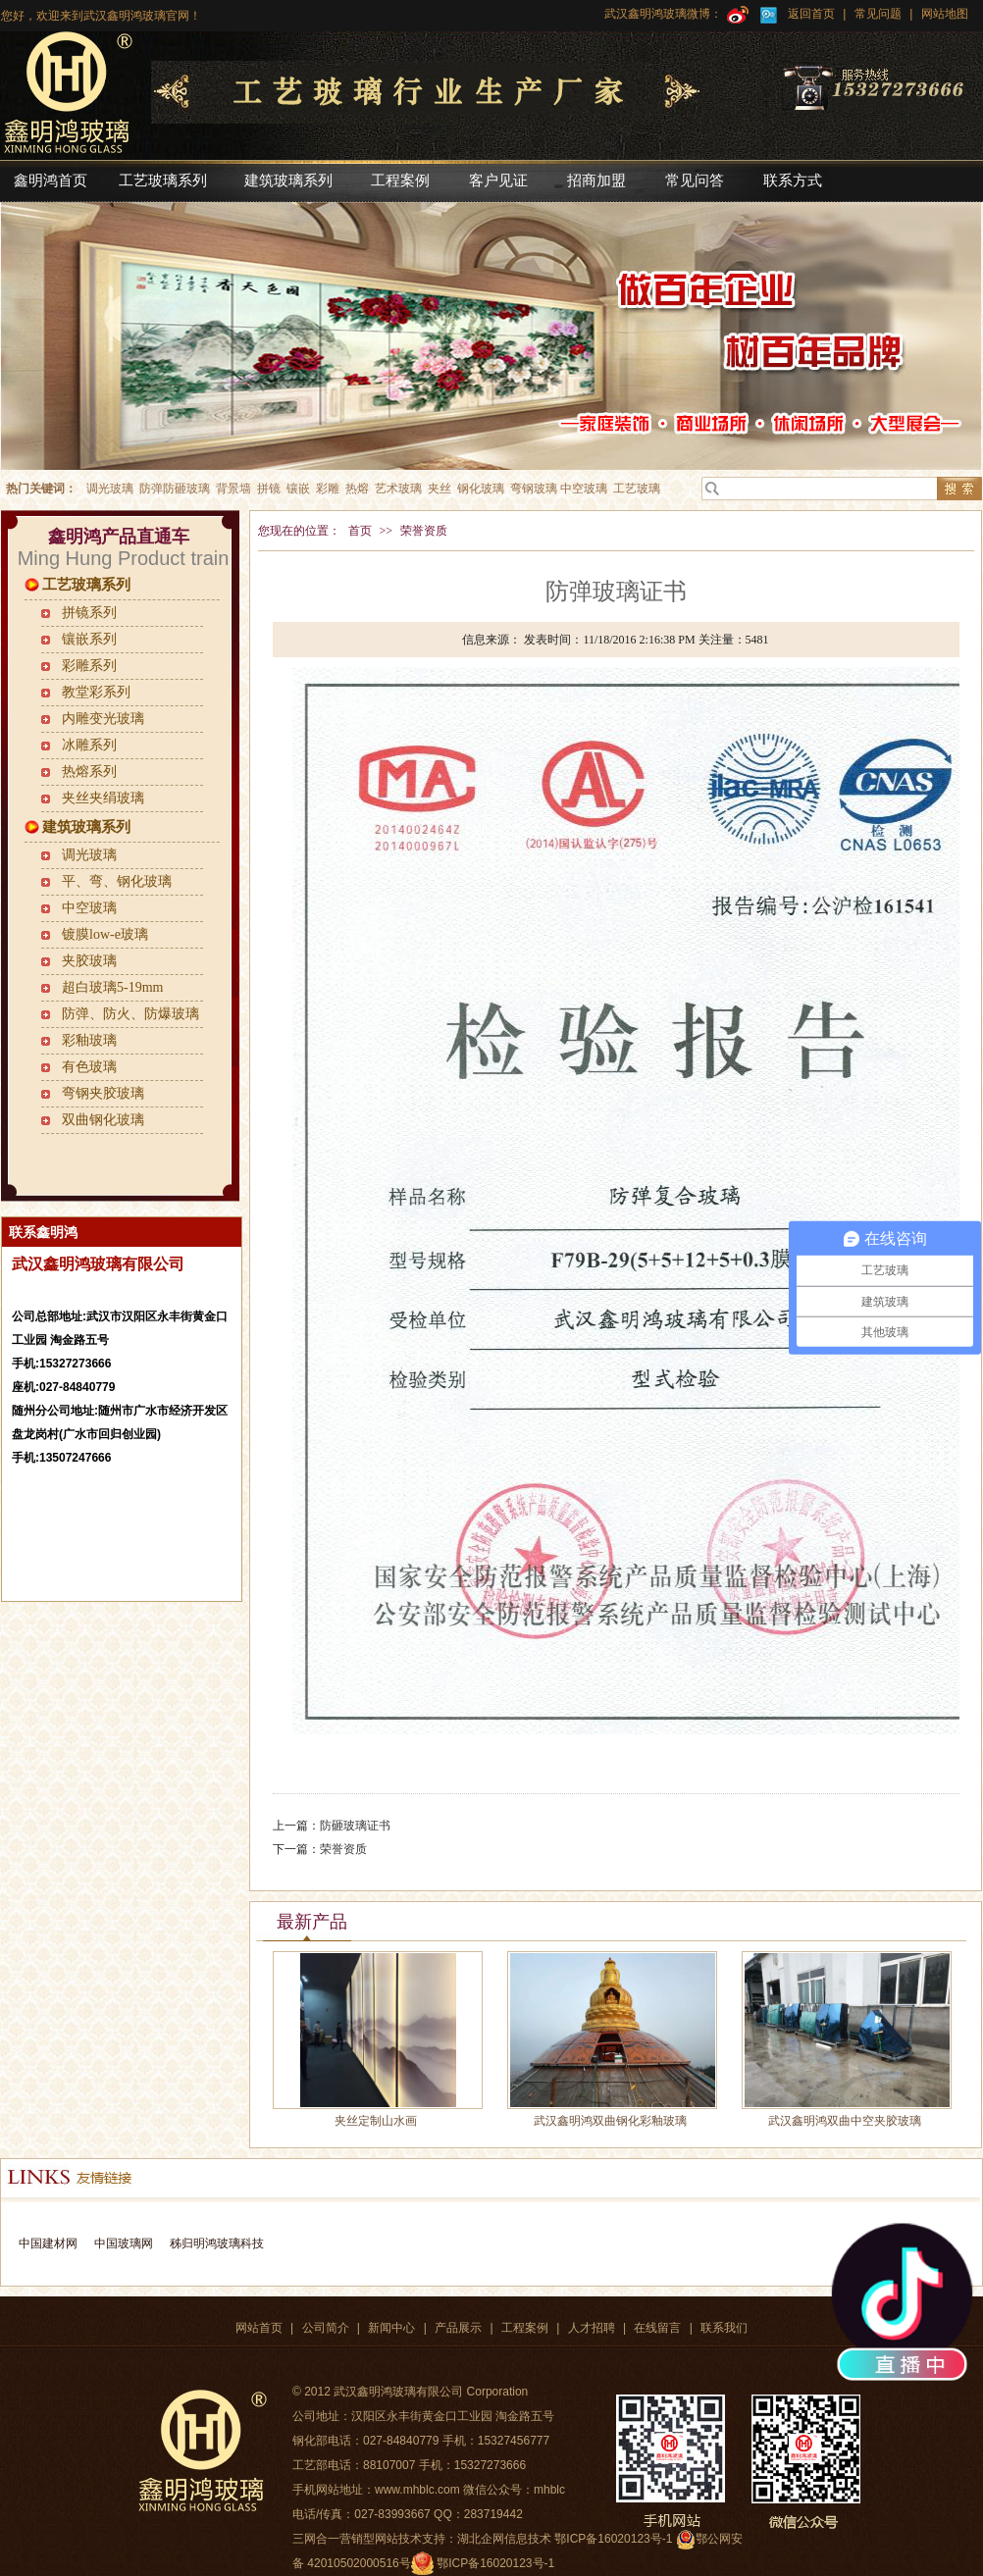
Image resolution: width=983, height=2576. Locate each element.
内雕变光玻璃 (103, 718)
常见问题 (878, 14)
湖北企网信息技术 (504, 2539)
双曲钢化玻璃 (103, 1119)
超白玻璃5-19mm (112, 987)
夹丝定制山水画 (376, 2121)
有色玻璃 (89, 1066)
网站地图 (942, 14)
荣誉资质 (423, 531)
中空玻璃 (89, 908)
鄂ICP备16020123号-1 (495, 2563)
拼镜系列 (89, 612)
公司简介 (325, 2328)
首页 (360, 531)
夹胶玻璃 (89, 960)
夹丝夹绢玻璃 (103, 798)
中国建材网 (48, 2243)
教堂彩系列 (96, 692)
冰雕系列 (89, 745)
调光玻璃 (89, 855)
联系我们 (724, 2328)
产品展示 (458, 2328)
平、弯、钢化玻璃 (117, 881)
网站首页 (259, 2328)
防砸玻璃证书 (355, 1825)
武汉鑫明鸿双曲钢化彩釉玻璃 (610, 2121)
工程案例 (524, 2328)
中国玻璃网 (123, 2243)
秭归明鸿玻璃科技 (214, 2243)
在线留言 (657, 2328)
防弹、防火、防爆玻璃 (130, 1013)
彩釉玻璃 (89, 1040)
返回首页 (811, 14)
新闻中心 (391, 2328)
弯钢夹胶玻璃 (103, 1093)
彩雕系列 (89, 665)
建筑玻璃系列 (86, 827)
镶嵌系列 (89, 639)
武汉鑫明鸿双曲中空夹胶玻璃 (844, 2121)
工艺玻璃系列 (86, 584)
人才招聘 (591, 2328)
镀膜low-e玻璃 (105, 934)
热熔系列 (89, 771)
